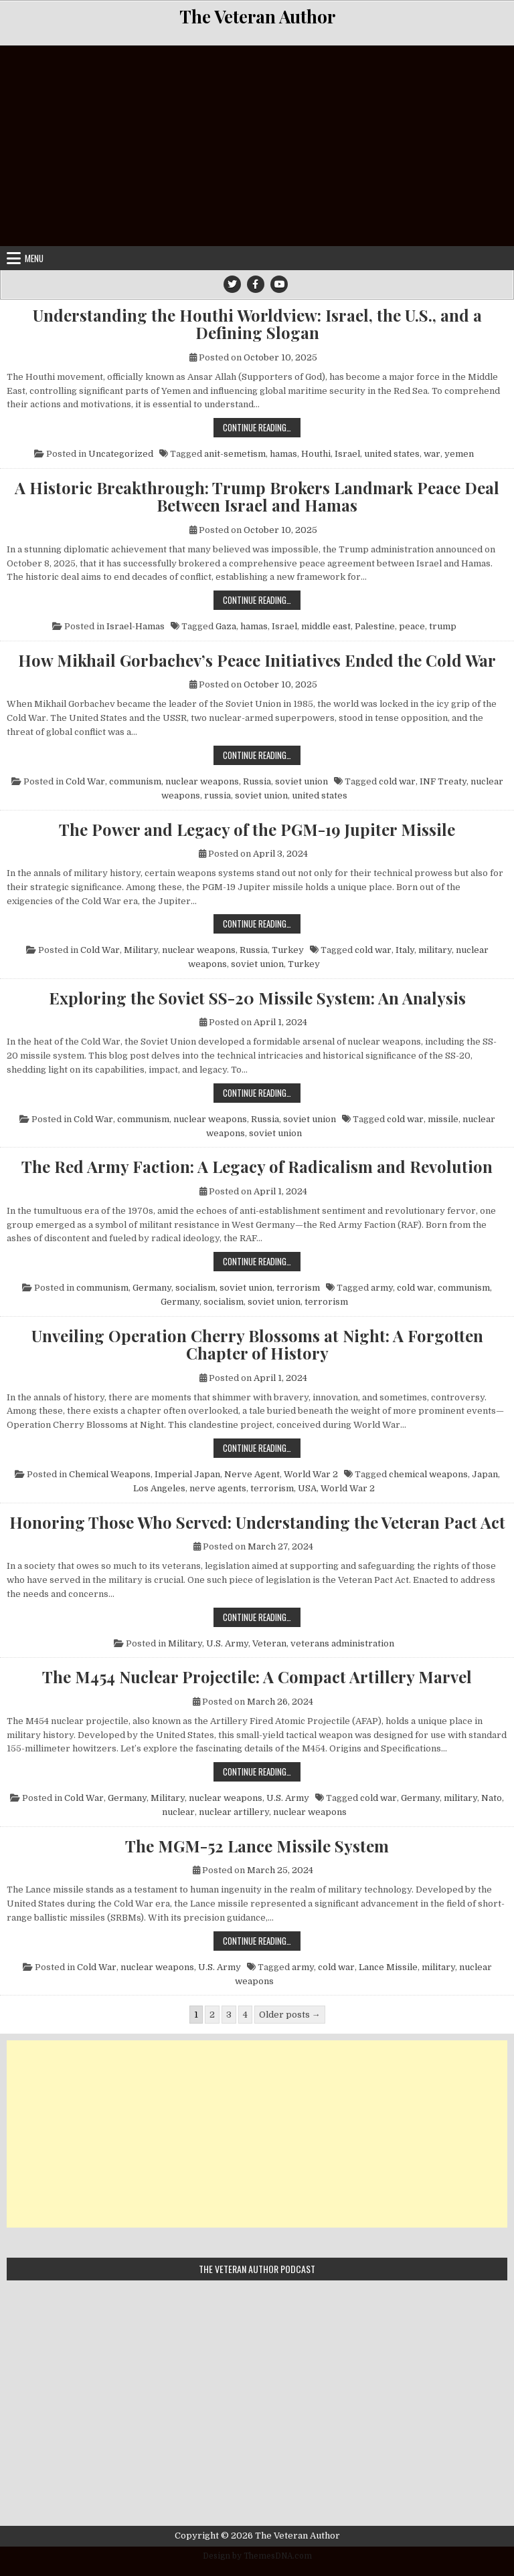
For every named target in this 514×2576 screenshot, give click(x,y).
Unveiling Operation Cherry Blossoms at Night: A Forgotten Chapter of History (257, 1344)
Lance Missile (388, 1967)
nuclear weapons (202, 781)
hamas (283, 454)
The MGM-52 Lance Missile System (257, 1845)
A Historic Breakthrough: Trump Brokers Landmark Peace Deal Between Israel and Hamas (257, 496)
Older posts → (290, 2015)
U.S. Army (227, 1643)
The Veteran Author (257, 16)
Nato (491, 1798)
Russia (257, 781)
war (432, 454)
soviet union (301, 781)
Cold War (85, 781)
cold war (397, 781)
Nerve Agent (252, 1474)
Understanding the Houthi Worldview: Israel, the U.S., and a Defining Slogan (257, 324)
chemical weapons (428, 1474)
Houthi (316, 454)
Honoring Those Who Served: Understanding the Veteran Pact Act (257, 1522)
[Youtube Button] (279, 284)
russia (217, 795)
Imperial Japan (187, 1474)
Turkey (288, 950)
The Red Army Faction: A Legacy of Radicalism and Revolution (257, 1166)
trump (442, 626)
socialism (195, 1288)
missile (443, 1119)
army (382, 1288)
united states (392, 454)
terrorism (298, 1288)
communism (135, 781)
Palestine (375, 626)
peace (412, 626)
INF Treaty (443, 781)
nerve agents (217, 1488)
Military (141, 950)
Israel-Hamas (135, 626)
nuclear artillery (234, 1812)
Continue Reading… (262, 427)
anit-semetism (235, 454)
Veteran (269, 1643)
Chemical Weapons (110, 1474)
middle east (326, 626)
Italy (405, 950)
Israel (347, 454)
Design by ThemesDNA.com (257, 2556)
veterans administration (342, 1643)
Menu (34, 258)
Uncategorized (120, 454)
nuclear (178, 1812)
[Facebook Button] (255, 284)
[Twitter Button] (232, 284)
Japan (485, 1474)
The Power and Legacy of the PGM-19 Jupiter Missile (257, 829)
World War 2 (311, 1474)
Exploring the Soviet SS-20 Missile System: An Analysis (257, 997)
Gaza (226, 626)
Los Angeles (159, 1488)
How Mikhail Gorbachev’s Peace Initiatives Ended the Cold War (257, 660)
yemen (459, 454)
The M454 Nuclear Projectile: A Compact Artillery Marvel (257, 1676)
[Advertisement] (257, 145)
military (435, 950)
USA (307, 1488)
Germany (152, 1288)
